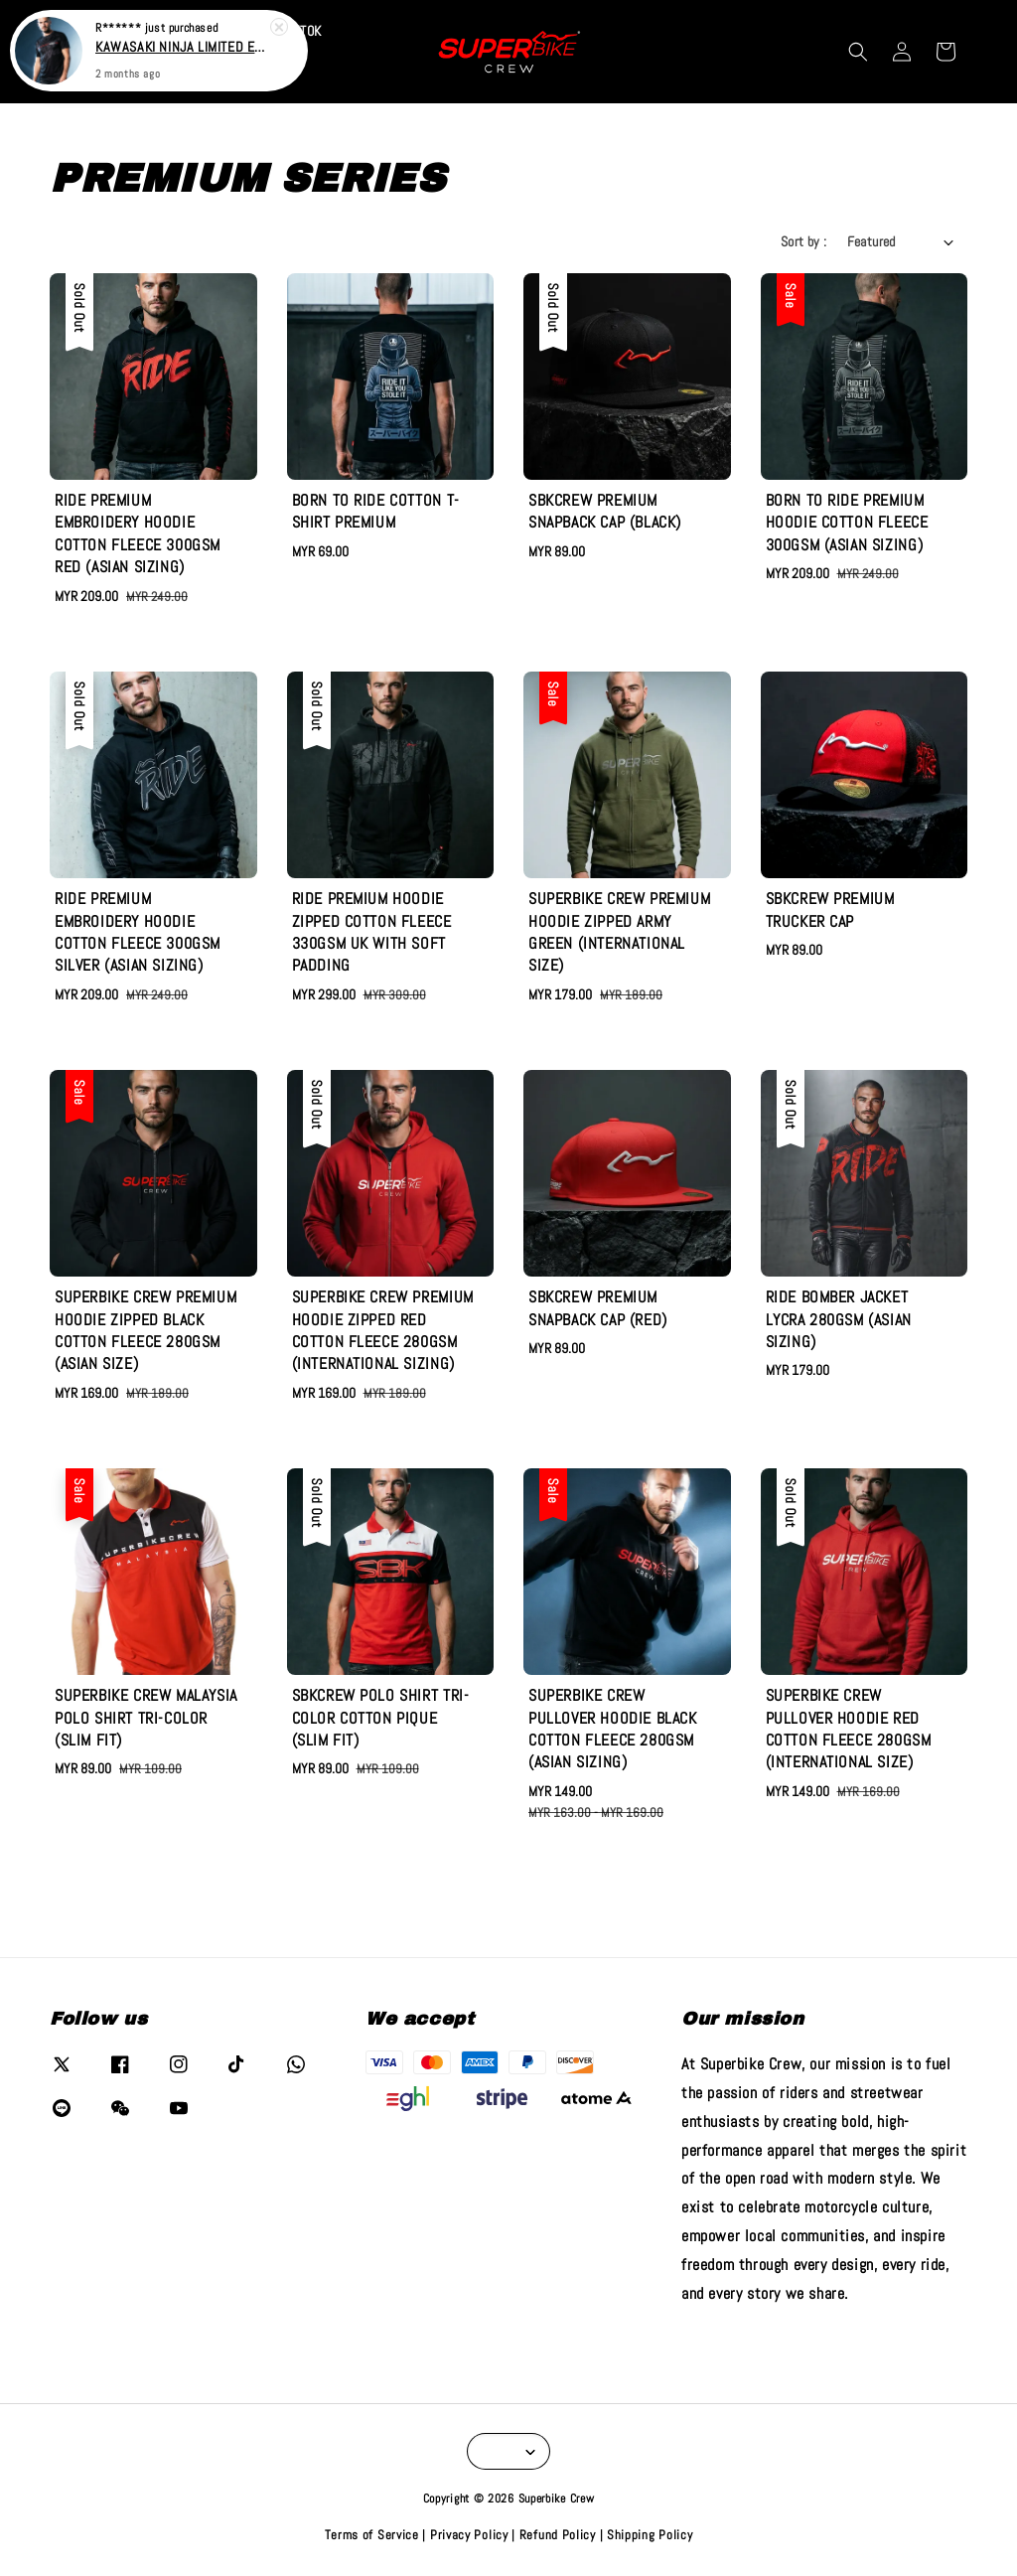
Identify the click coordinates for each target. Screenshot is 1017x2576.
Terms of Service (372, 2534)
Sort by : (804, 241)
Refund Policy (557, 2534)
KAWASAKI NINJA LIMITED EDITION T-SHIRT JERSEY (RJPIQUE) (182, 47)
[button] (858, 52)
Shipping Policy (650, 2534)
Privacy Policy (469, 2534)
